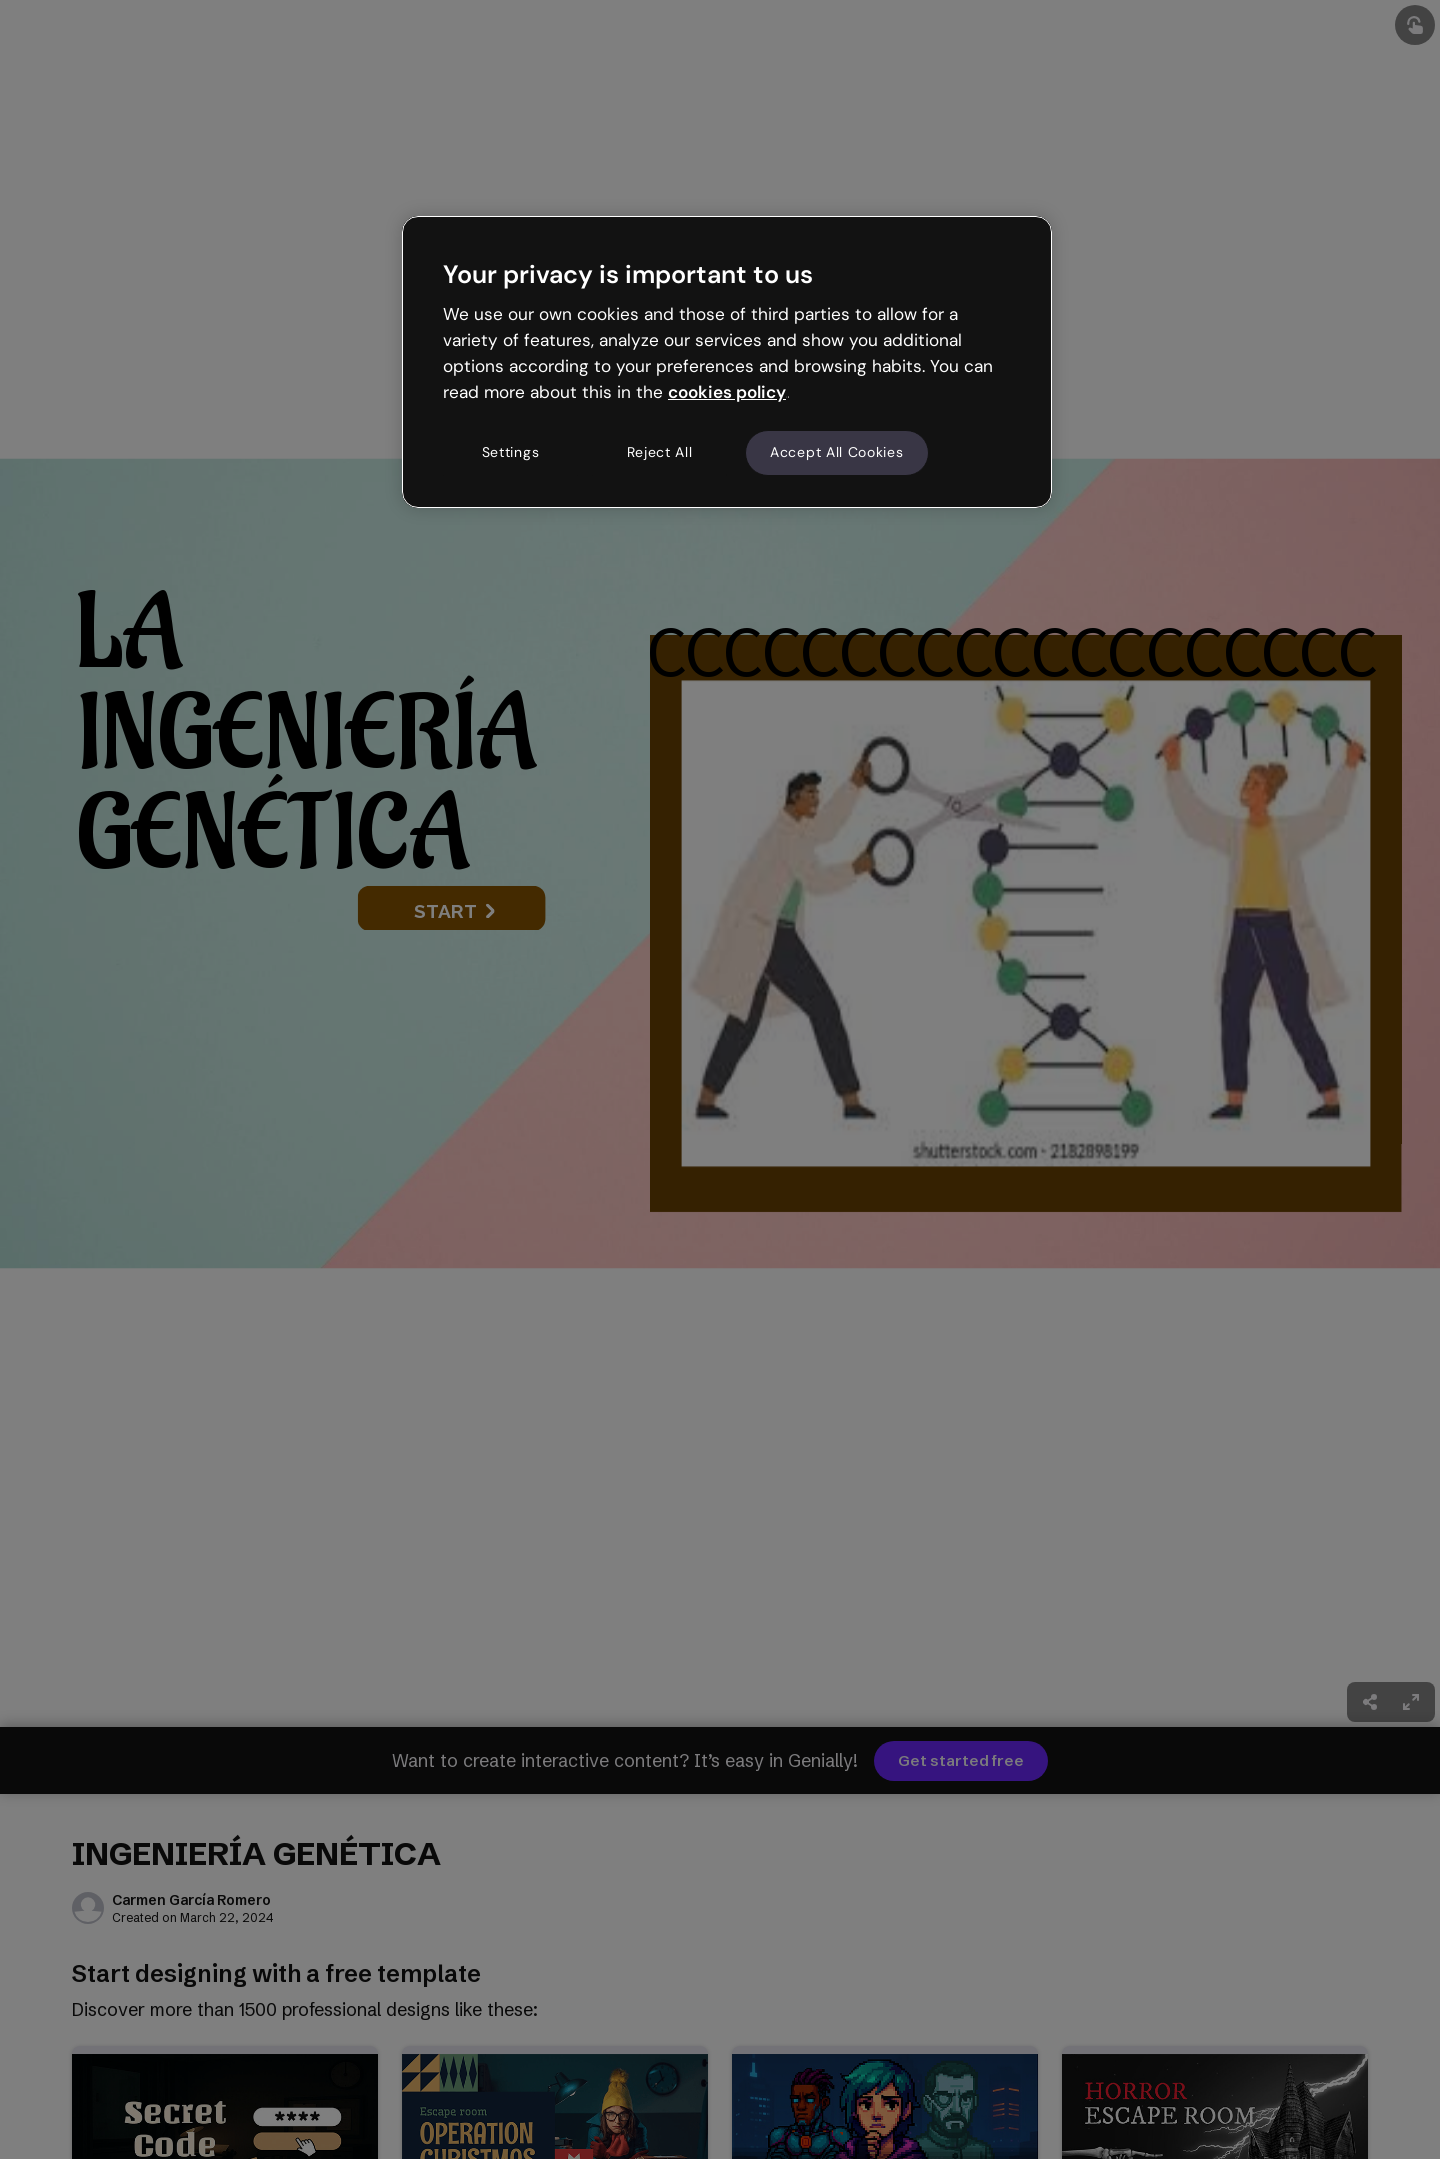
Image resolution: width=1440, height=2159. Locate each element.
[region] (727, 362)
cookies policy (727, 392)
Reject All (660, 452)
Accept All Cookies (837, 452)
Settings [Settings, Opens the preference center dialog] (511, 452)
